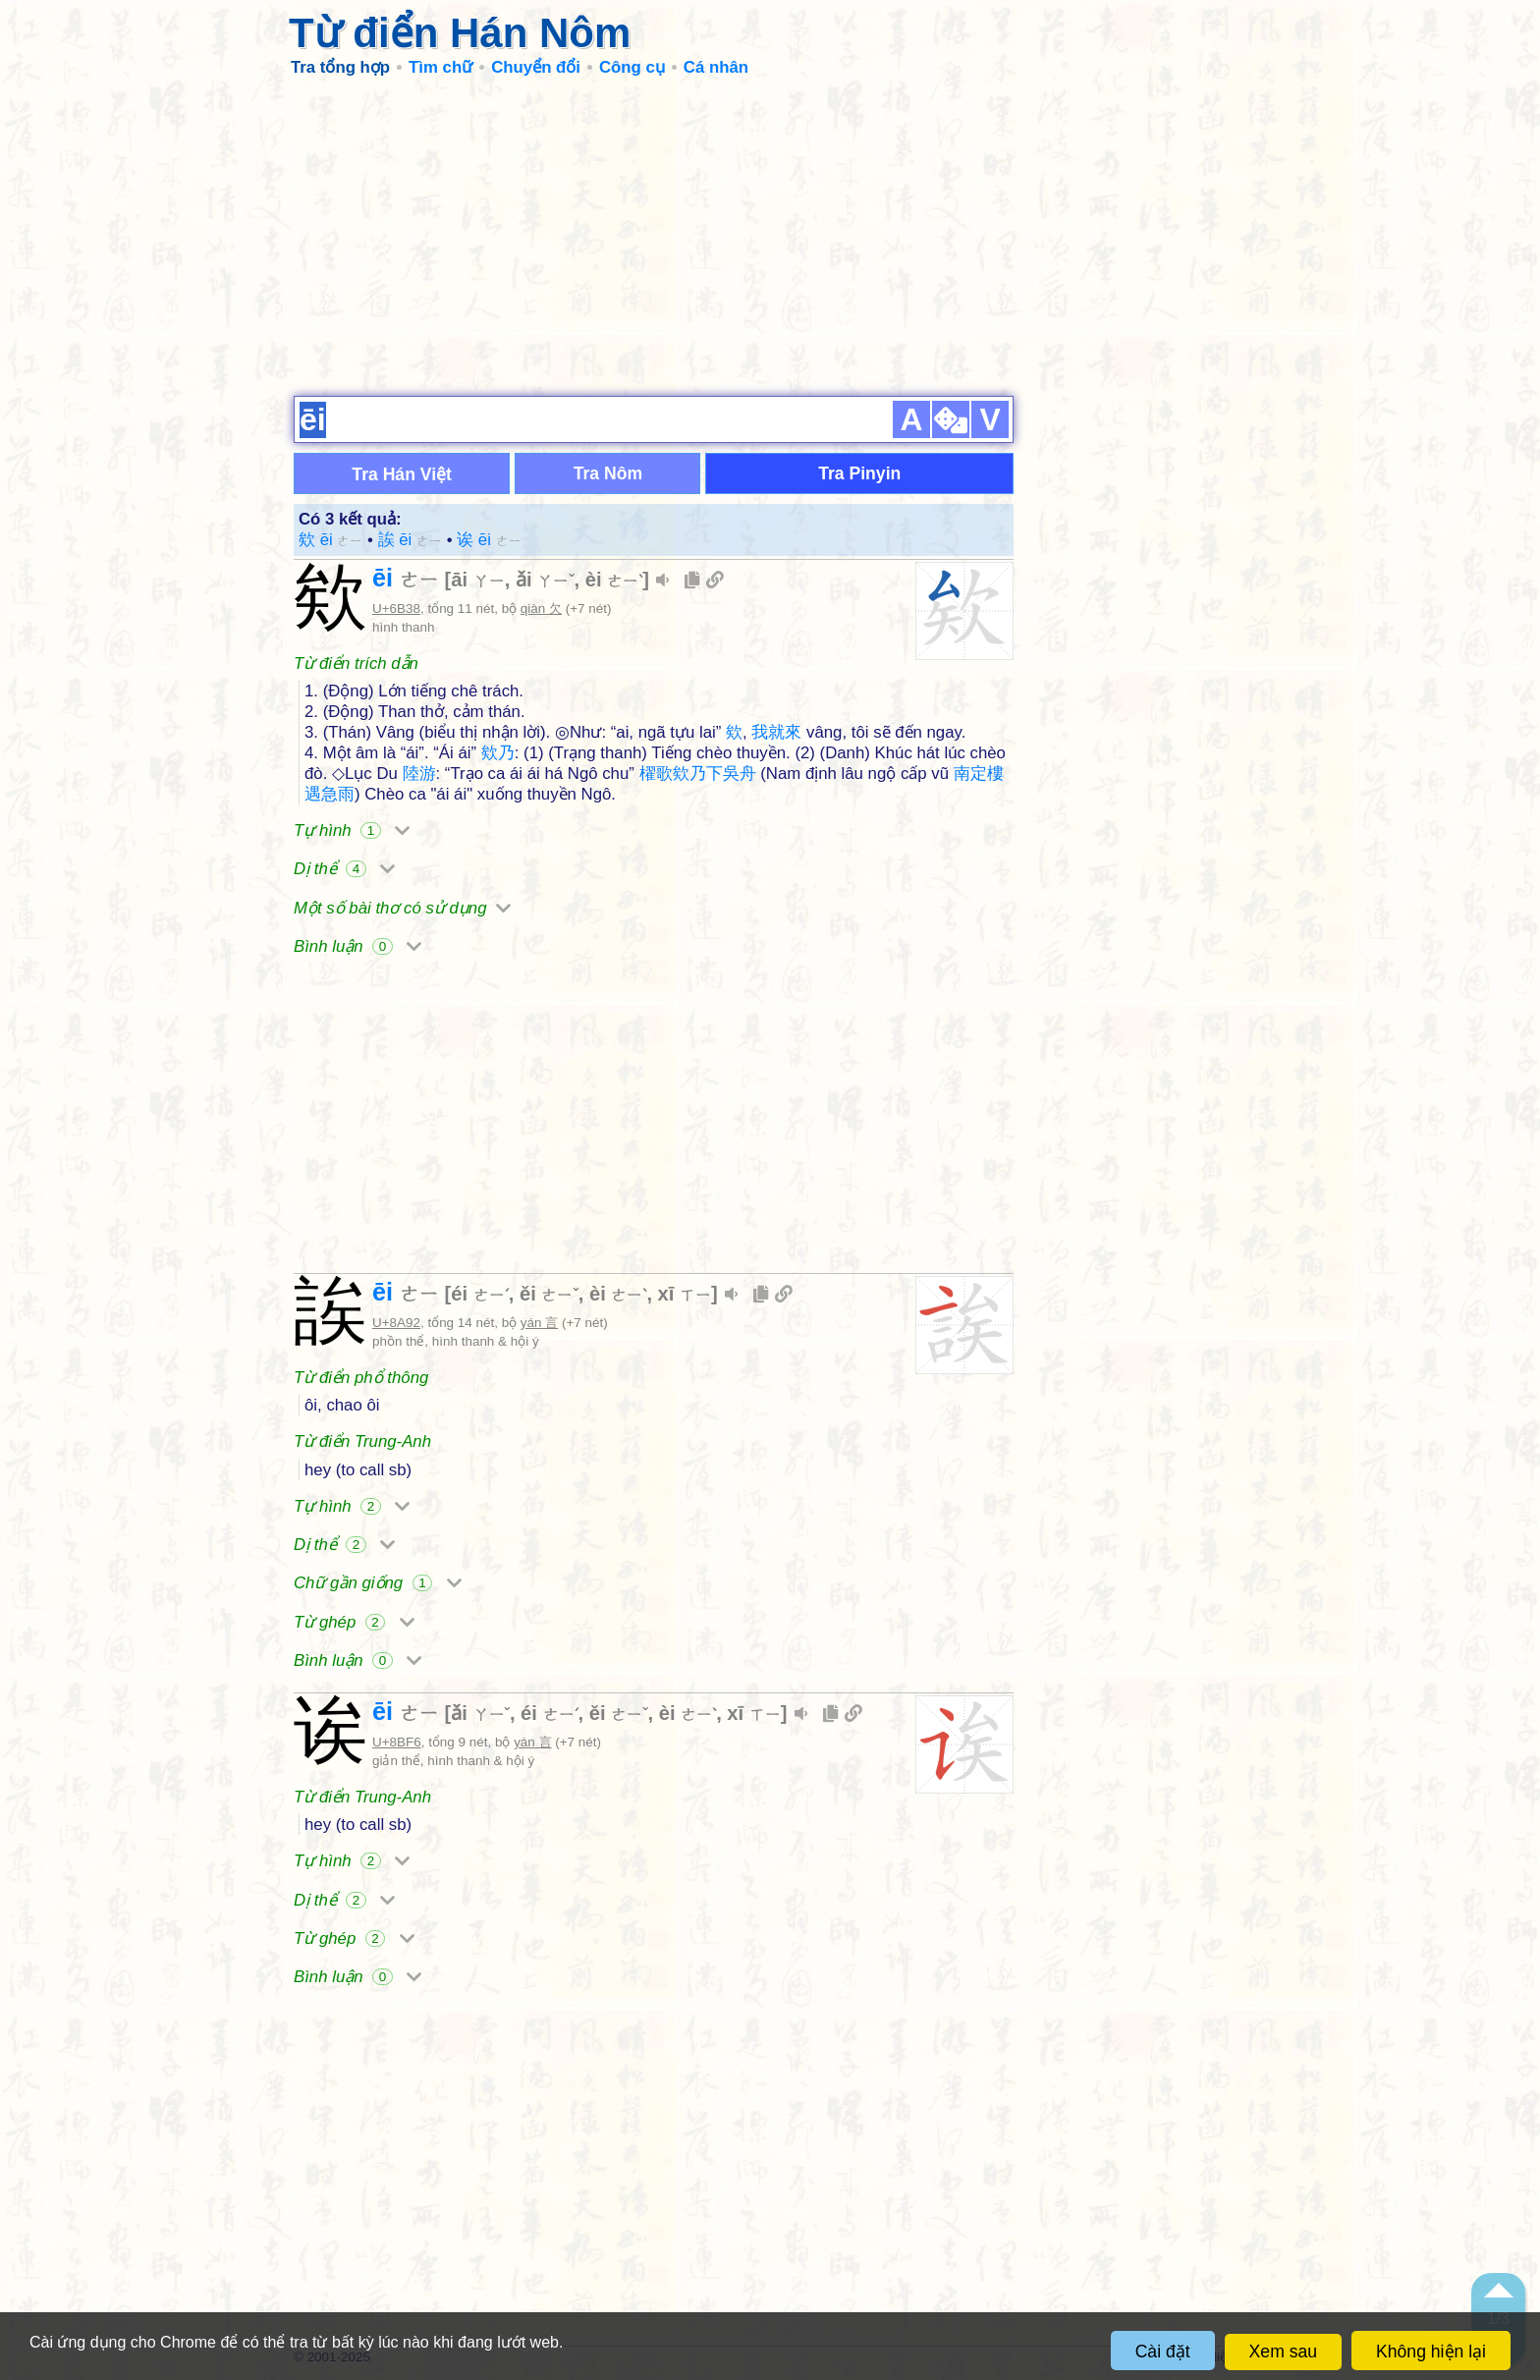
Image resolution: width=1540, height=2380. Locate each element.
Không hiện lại (1431, 2351)
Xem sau (1283, 2351)
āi (477, 579)
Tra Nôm (608, 473)
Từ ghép (354, 1622)
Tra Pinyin (859, 473)
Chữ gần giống (378, 1583)
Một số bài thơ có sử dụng (402, 908)
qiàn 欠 (541, 608)
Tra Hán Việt (402, 474)
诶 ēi (489, 539)
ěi (549, 1293)
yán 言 (539, 1322)
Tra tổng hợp (340, 67)
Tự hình (352, 830)
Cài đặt (1162, 2351)
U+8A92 (396, 1322)
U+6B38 (396, 608)
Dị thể (344, 868)
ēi (405, 577)
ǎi (545, 579)
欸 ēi (330, 539)
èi (613, 579)
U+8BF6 (396, 1742)
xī (684, 1293)
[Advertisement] (770, 235)
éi (479, 1293)
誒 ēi (410, 539)
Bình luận (357, 946)
